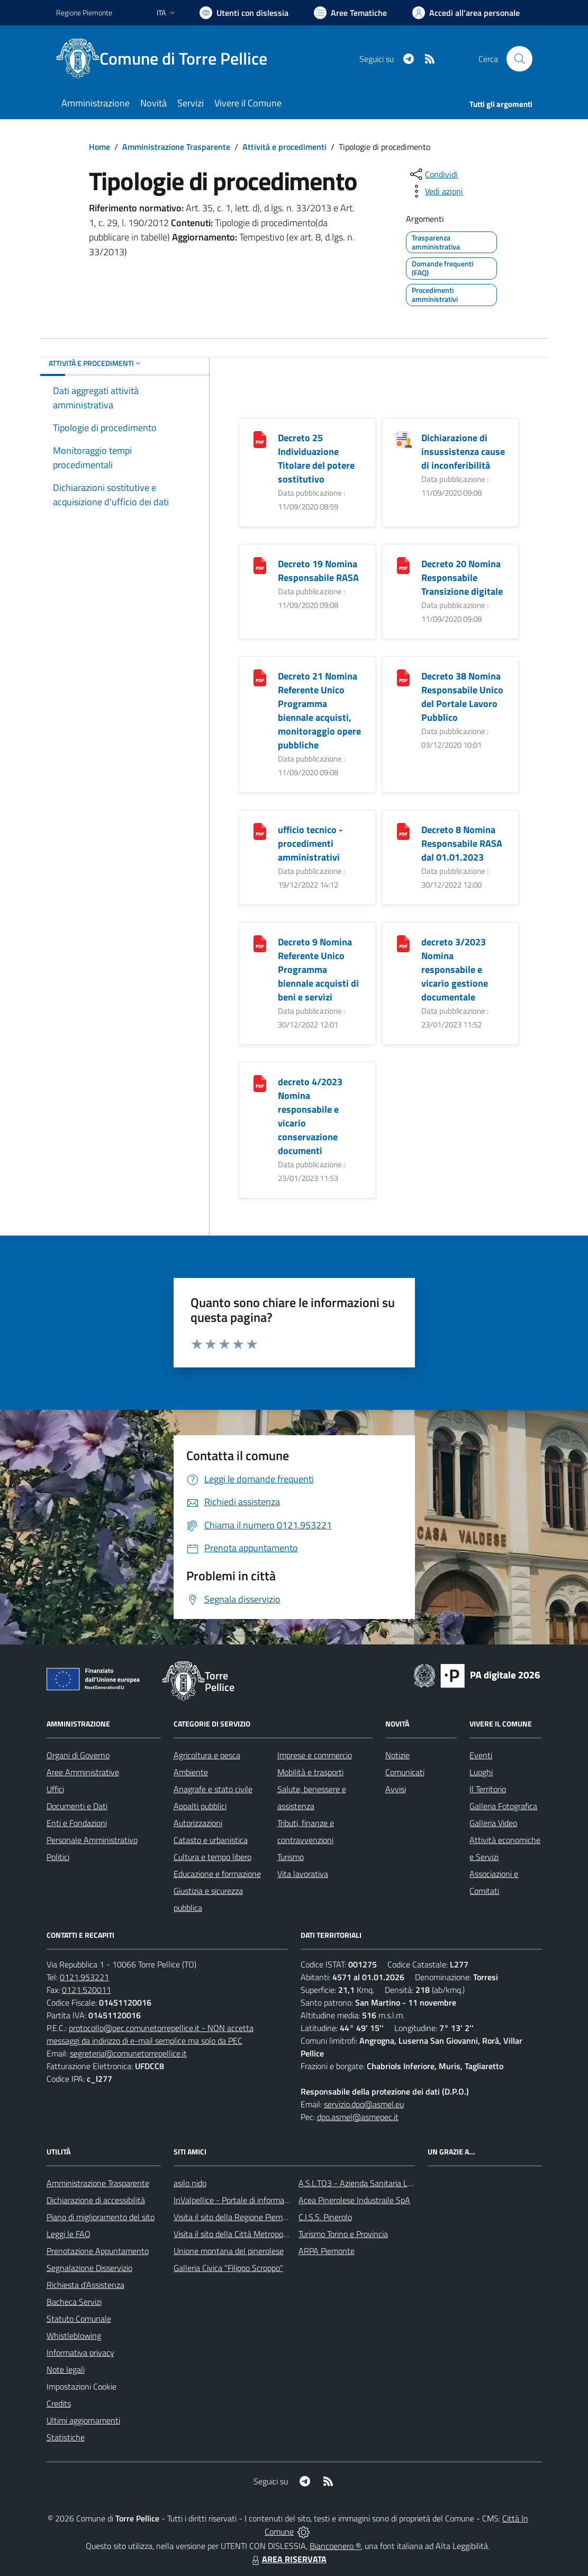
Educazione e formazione (217, 1873)
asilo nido (190, 2183)
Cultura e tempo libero (212, 1856)
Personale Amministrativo (92, 1839)
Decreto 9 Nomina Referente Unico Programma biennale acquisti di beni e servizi (318, 969)
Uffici (55, 1789)
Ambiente (191, 1772)
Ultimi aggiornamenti (83, 2420)
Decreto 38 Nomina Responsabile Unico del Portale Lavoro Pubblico (462, 696)
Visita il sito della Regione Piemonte (236, 2217)
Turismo (290, 1856)
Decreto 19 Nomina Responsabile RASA (318, 571)
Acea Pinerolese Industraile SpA (354, 2200)
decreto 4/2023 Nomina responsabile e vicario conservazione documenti (310, 1116)
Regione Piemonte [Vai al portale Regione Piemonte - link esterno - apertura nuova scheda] (84, 12)
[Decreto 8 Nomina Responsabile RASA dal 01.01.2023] (403, 830)
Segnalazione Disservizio (89, 2267)
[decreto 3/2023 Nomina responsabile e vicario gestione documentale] (403, 942)
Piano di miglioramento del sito (101, 2217)
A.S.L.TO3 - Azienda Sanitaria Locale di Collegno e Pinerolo (401, 2183)
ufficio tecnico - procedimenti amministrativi (310, 843)
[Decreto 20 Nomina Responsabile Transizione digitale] (403, 564)
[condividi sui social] (433, 174)
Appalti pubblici (200, 1806)
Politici (58, 1856)
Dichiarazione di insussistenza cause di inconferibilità (463, 451)
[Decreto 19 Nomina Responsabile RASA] (259, 564)
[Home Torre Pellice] (168, 58)
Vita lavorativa (302, 1873)
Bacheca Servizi (74, 2301)
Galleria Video (493, 1823)
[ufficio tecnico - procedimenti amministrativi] (259, 830)
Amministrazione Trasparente (176, 146)
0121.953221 (84, 1977)
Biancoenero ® (335, 2545)
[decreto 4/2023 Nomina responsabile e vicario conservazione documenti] (259, 1082)
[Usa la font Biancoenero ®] (244, 12)
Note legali (66, 2369)
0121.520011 (86, 1989)
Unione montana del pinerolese (229, 2250)
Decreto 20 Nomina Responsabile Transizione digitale (462, 577)
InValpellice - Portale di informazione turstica (252, 2200)
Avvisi (395, 1789)
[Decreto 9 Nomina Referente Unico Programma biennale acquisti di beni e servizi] (259, 942)
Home (99, 146)
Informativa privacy (80, 2352)
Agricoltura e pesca (207, 1755)
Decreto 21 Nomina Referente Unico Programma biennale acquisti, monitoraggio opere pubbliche (319, 710)
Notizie (397, 1755)
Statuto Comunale (79, 2318)
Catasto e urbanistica (211, 1839)
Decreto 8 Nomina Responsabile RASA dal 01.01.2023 (461, 843)
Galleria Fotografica (503, 1806)
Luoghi (481, 1772)
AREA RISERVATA (288, 2559)
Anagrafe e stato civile (213, 1789)
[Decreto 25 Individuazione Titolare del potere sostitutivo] (259, 438)
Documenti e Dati (77, 1806)
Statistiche (66, 2437)
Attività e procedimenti (284, 146)
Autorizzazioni (198, 1823)
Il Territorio (487, 1789)
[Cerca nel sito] (519, 58)
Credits (59, 2403)
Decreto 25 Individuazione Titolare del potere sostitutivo (316, 458)
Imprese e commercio (314, 1755)
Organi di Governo (78, 1755)
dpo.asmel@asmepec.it (358, 2116)
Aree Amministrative (83, 1772)
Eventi (480, 1755)
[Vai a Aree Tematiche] (350, 12)
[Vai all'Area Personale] (466, 12)
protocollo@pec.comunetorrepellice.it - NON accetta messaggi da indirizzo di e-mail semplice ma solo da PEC (150, 2034)
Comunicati (404, 1772)
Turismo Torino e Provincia (343, 2234)
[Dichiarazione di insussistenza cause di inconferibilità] (403, 438)
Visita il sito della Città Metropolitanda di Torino (256, 2234)
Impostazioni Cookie (81, 2386)
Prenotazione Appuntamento (98, 2250)
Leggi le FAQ (69, 2234)
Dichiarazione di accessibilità (96, 2200)
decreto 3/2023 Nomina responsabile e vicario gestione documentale (454, 969)
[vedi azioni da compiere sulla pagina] (435, 191)
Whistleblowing (74, 2335)
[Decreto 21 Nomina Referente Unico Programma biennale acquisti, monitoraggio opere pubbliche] (259, 676)
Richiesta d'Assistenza (85, 2284)
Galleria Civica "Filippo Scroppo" (228, 2267)
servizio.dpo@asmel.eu (364, 2104)
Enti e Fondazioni (77, 1823)
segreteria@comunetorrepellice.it (128, 2053)
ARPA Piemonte (326, 2250)
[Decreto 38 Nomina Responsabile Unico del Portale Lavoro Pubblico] (403, 676)
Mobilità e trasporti (310, 1772)
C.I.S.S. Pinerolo (325, 2217)
